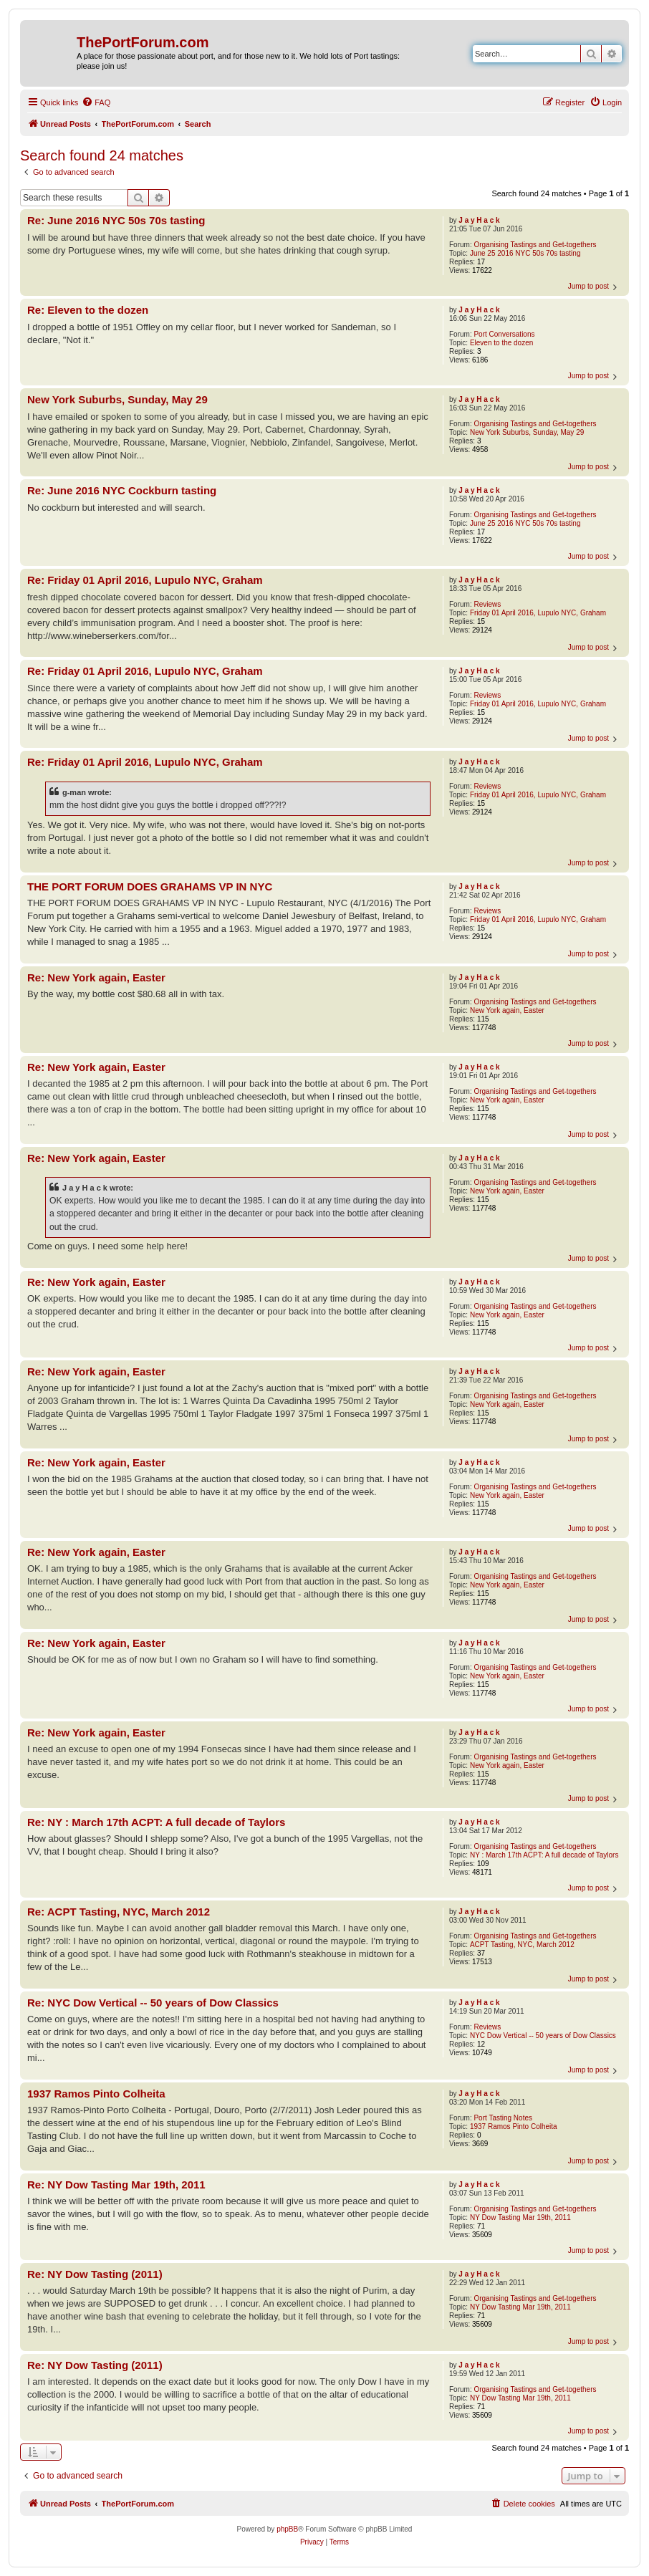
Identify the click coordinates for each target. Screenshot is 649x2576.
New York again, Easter (507, 1010)
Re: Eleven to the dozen (87, 310)
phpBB (287, 2529)
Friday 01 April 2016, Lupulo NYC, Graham (538, 613)
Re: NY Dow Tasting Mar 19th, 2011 (116, 2184)
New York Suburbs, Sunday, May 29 (527, 432)
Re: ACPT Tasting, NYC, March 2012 (118, 1911)
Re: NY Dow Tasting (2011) (95, 2274)
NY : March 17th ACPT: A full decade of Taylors (544, 1855)
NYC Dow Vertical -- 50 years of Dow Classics (543, 2035)
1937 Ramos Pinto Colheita (513, 2126)
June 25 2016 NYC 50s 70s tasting (525, 253)
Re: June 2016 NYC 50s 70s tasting (116, 220)
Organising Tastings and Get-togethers (534, 245)
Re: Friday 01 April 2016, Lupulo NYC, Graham (145, 580)
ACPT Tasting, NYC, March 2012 (522, 1944)
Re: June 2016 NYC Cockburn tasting (121, 490)
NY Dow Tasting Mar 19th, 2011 (520, 2217)
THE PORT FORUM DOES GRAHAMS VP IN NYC (149, 886)
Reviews (487, 604)
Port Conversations (503, 334)
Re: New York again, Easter (96, 977)
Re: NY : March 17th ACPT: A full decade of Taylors (156, 1822)
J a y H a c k (478, 220)
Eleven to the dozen (501, 343)
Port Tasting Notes (502, 2118)
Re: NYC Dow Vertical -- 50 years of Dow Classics (153, 2002)
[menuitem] (96, 102)
